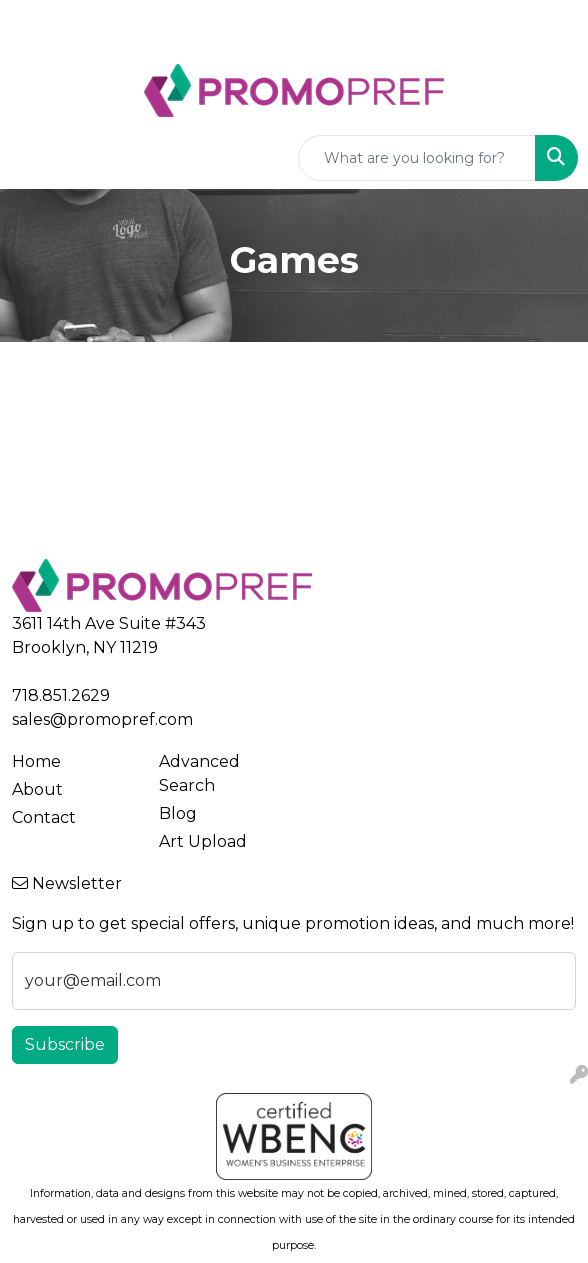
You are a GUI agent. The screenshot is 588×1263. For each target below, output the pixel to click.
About (37, 789)
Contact (44, 817)
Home (36, 761)
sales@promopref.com (102, 719)
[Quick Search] (417, 158)
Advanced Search (199, 773)
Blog (178, 813)
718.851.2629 (61, 695)
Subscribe (65, 1044)
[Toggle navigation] (31, 158)
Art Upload (203, 841)
